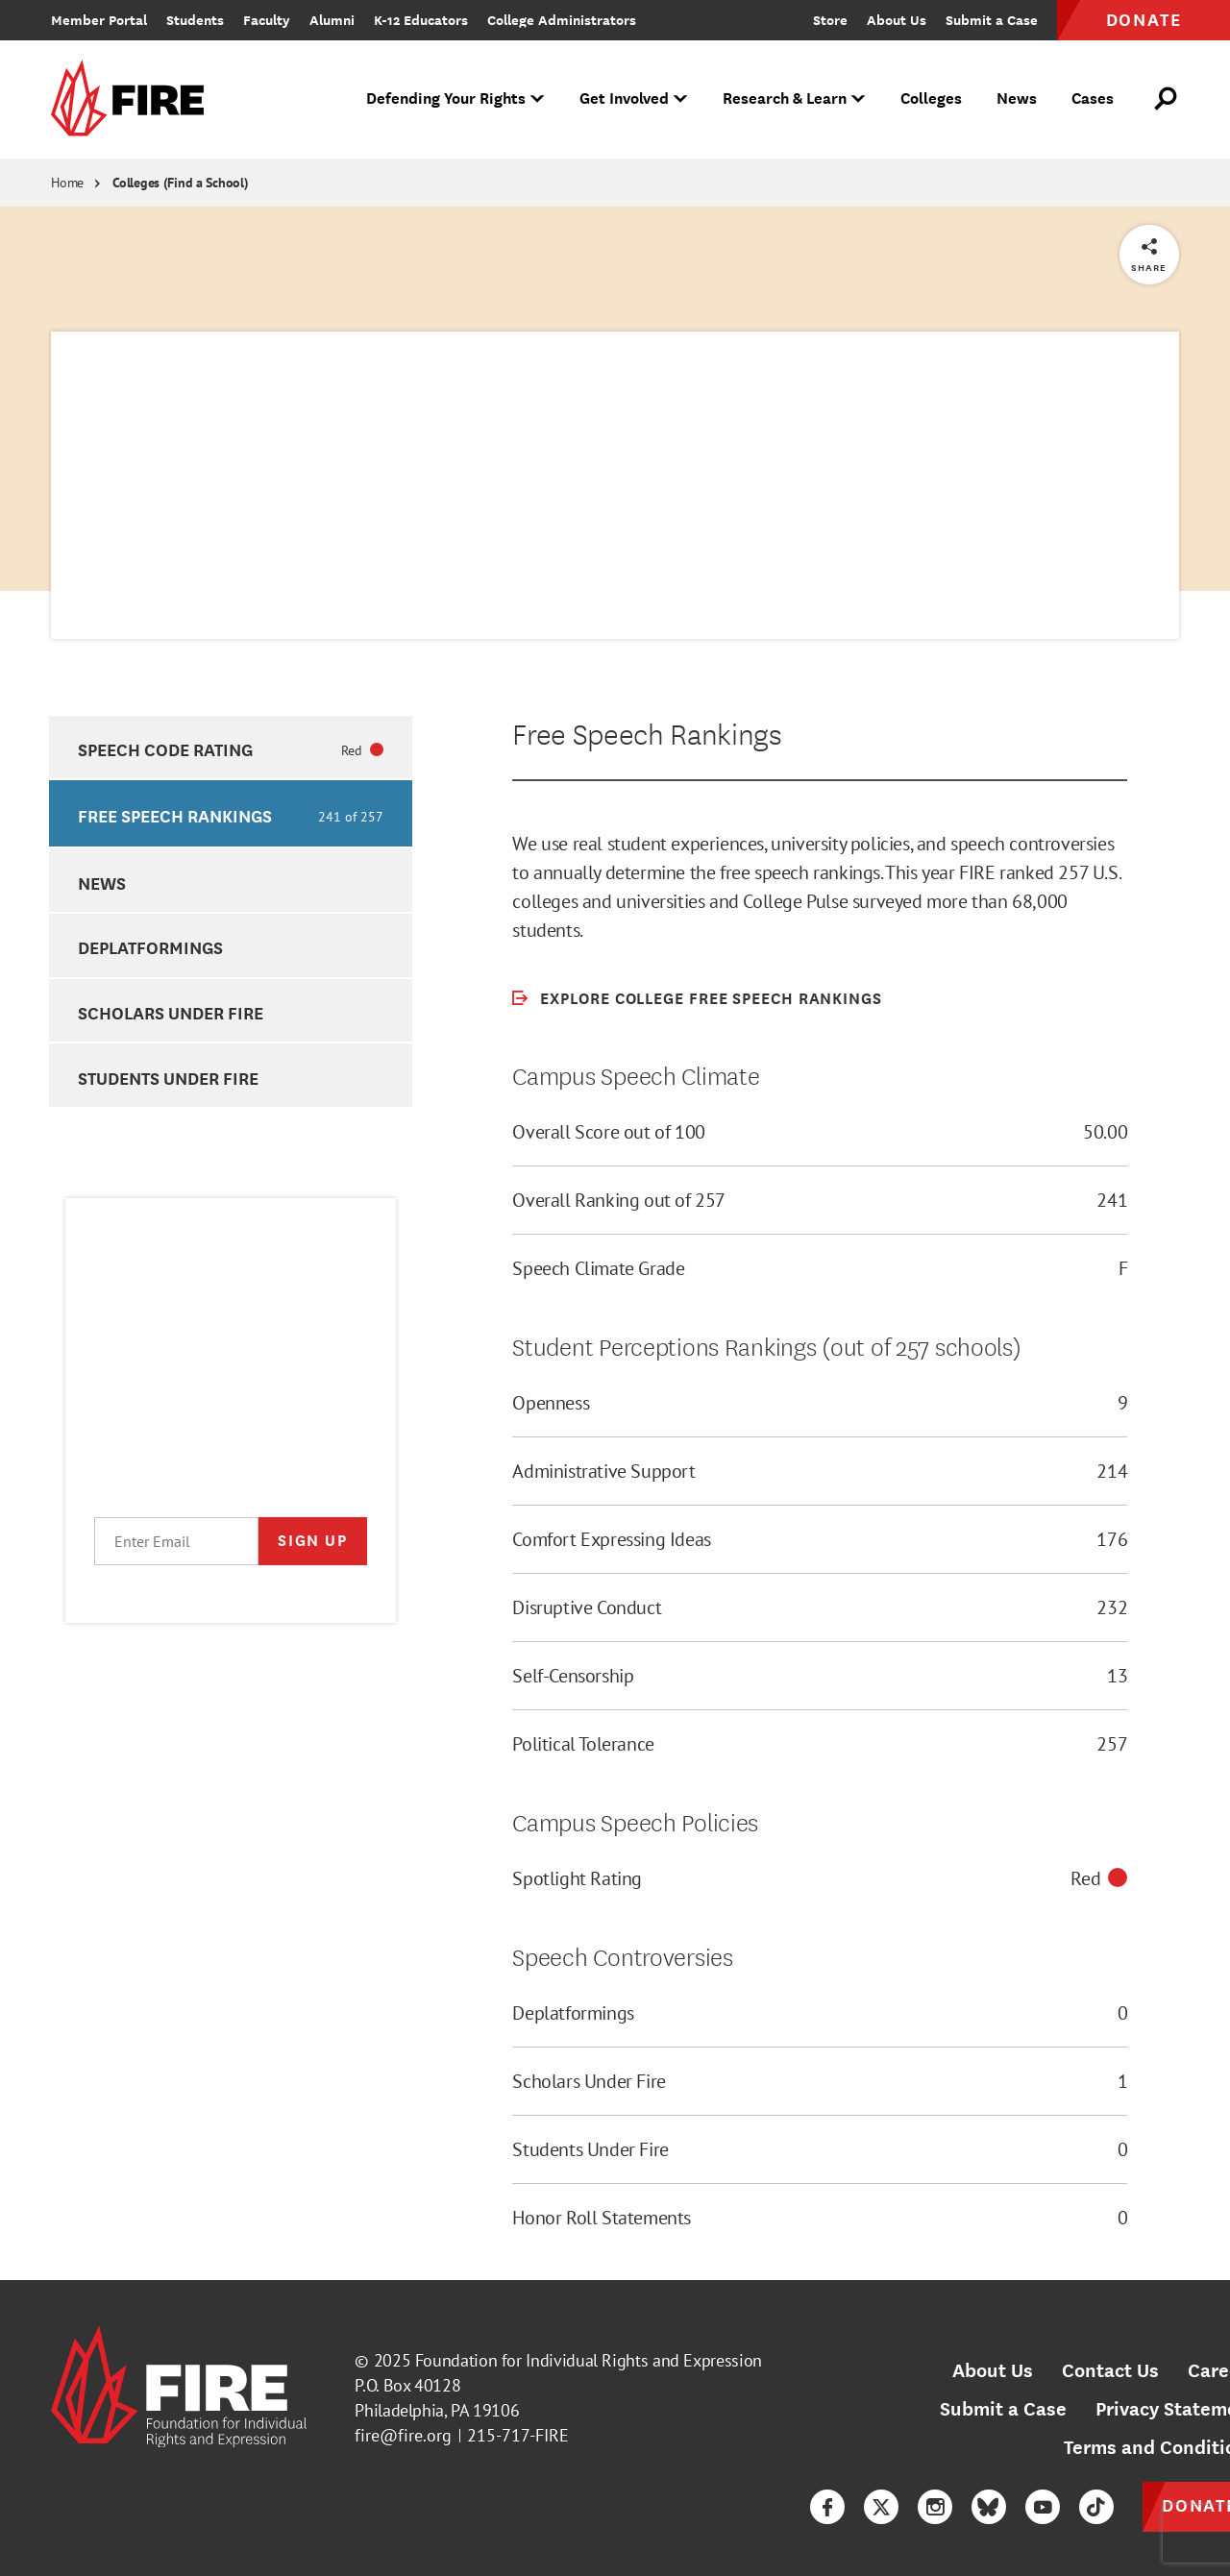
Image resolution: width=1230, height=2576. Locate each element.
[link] (133, 99)
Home (67, 182)
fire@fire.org (403, 2435)
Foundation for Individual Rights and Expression (588, 2360)
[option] (230, 747)
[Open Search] (1166, 98)
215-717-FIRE (518, 2435)
